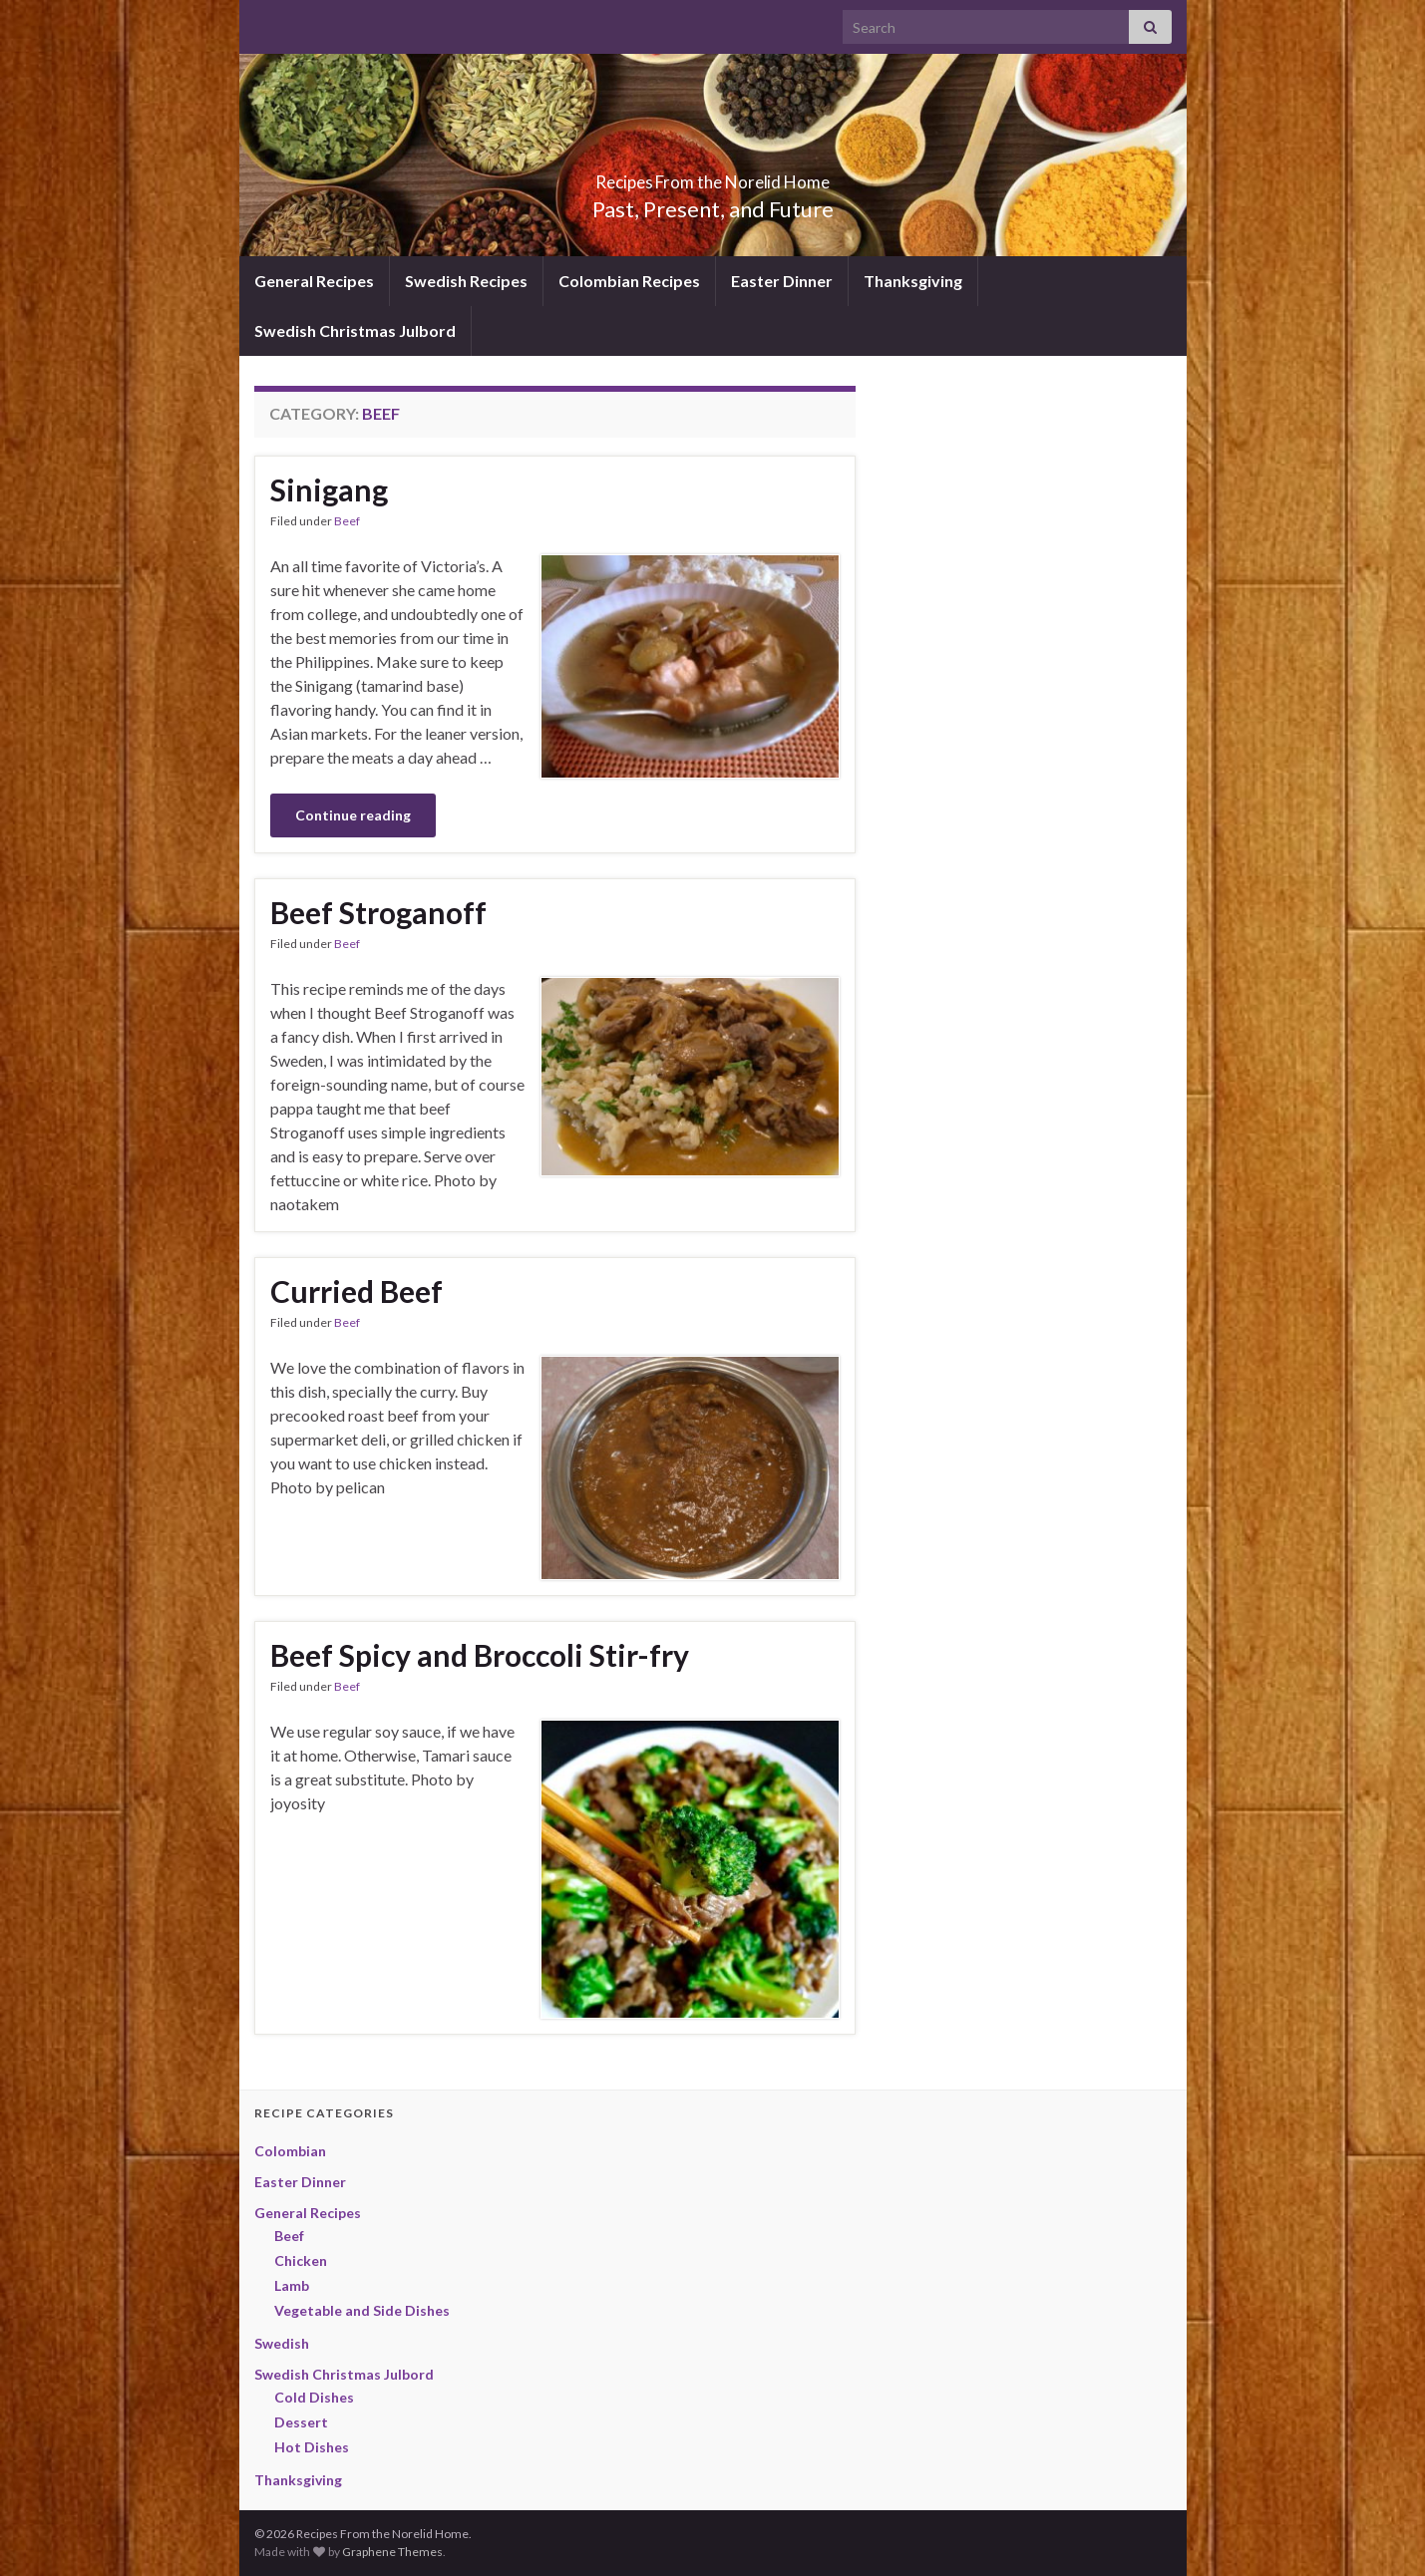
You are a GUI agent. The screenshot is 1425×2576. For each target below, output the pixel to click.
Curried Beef (356, 1291)
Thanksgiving (913, 280)
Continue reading (353, 814)
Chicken (300, 2260)
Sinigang (329, 489)
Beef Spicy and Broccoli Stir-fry (479, 1655)
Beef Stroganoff (378, 912)
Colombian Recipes (629, 280)
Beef (347, 520)
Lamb (291, 2285)
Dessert (301, 2422)
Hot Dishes (311, 2446)
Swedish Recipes (466, 280)
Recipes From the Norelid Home (712, 176)
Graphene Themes (392, 2551)
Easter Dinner (782, 280)
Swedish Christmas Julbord (355, 330)
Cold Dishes (314, 2397)
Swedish (281, 2343)
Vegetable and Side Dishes (362, 2310)
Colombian (290, 2150)
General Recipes (314, 280)
